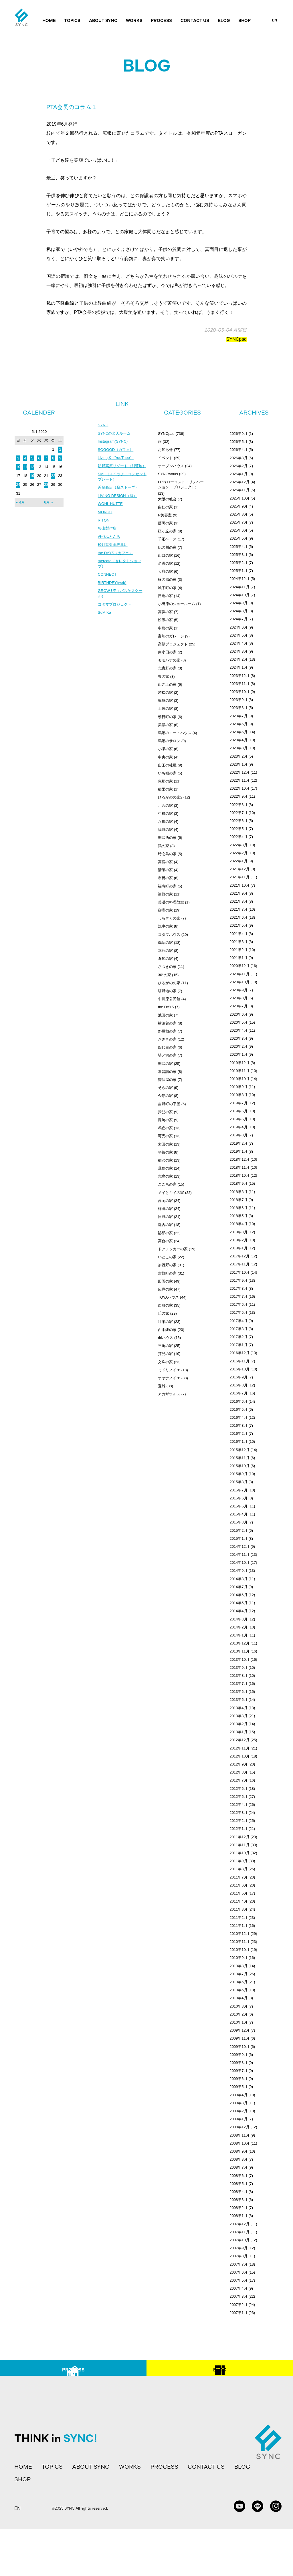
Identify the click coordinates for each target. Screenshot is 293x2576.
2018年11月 (239, 1167)
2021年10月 (239, 885)
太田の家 (165, 1144)
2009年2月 (238, 2111)
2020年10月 (239, 982)
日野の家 (165, 1216)
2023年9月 (238, 699)
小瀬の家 (165, 749)
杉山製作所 (108, 538)
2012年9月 (238, 1764)
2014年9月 (238, 1570)
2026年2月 (238, 466)
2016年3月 (238, 1425)
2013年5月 (238, 1699)
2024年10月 (239, 595)
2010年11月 (239, 1941)
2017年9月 (238, 1280)
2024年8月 (238, 611)
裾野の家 (165, 894)
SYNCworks (168, 474)
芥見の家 (165, 1354)
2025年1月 (238, 570)
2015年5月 (238, 1506)
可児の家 (165, 1136)
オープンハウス (171, 466)
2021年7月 (238, 909)
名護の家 (165, 563)
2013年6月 (238, 1691)
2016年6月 (238, 1401)
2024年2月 (238, 659)
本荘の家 (165, 950)
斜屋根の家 (167, 1031)
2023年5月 (238, 732)
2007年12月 (239, 2224)
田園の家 (165, 1281)
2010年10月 (239, 1949)
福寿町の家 (167, 886)
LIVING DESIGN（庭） (118, 504)
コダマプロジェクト (116, 617)
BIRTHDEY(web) (113, 594)
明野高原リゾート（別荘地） (120, 470)
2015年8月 (238, 1482)
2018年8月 (238, 1192)
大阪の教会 (167, 499)
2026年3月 (238, 458)
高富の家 (165, 862)
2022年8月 (238, 804)
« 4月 (20, 502)
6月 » (48, 502)
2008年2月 (238, 2208)
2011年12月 (239, 1837)
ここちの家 (167, 1184)
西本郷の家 (167, 1329)
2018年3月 (238, 1232)
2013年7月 (238, 1683)
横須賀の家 (167, 1023)
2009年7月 (238, 2070)
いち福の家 (167, 773)
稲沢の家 (165, 1160)
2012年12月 (239, 1740)
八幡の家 (165, 821)
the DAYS (166, 1007)
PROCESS (161, 20)
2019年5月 (238, 1119)
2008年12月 (239, 2127)
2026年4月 (238, 449)
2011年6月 (238, 1885)
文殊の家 (165, 1362)
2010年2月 (238, 2014)
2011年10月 (239, 1853)
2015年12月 (239, 1450)
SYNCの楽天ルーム (115, 433)
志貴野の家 (167, 668)
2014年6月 (238, 1595)
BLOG (224, 20)
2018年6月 (238, 1208)
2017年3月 (238, 1329)
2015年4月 (238, 1514)
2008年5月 (238, 2183)
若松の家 (165, 692)
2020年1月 (238, 1054)
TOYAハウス (168, 1297)
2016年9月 (238, 1377)
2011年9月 (238, 1861)
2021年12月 (239, 869)
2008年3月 (238, 2199)
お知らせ (165, 449)
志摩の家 (165, 1176)
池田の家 (165, 1015)
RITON (104, 529)
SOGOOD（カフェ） (117, 450)
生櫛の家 (165, 813)
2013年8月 (238, 1675)
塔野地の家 (167, 991)
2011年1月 (238, 1925)
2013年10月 (239, 1659)
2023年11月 (239, 683)
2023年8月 (238, 708)
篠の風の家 (167, 579)
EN (274, 20)
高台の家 (165, 1241)
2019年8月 (238, 1095)
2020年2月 (238, 1046)
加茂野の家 (167, 1265)
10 (18, 467)
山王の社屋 (167, 765)
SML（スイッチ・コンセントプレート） (122, 484)
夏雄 (161, 1386)
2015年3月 (238, 1522)
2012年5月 (238, 1796)
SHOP (244, 20)
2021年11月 (239, 877)
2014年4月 (238, 1611)
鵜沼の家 (165, 942)
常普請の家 (167, 1071)
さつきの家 (167, 966)
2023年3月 (238, 748)
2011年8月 (238, 1869)
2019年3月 (238, 1135)
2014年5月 (238, 1603)
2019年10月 (239, 1079)
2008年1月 (238, 2216)
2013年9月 (238, 1667)
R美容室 (165, 515)
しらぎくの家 (169, 918)
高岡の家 (165, 1200)
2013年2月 (238, 1724)
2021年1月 (238, 958)
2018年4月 (238, 1224)
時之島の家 (167, 854)
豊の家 (163, 676)
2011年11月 (239, 1845)
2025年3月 (238, 554)
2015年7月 (238, 1490)
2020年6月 (238, 1014)
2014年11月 (239, 1554)
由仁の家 (165, 507)
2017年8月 (238, 1288)
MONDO (105, 521)
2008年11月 (239, 2135)
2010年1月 (238, 2022)
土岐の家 (165, 708)
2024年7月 (238, 619)
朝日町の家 (167, 717)
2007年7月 (238, 2264)
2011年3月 (238, 1909)
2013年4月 (238, 1708)
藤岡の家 (165, 523)
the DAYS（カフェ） (116, 563)
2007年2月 (238, 2304)
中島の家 (165, 628)
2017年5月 (238, 1312)
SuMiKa (105, 625)
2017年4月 (238, 1321)
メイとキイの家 (171, 1192)
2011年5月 (238, 1893)
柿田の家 (165, 1208)
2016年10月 (239, 1369)
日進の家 (165, 596)
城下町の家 (167, 588)
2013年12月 (239, 1643)
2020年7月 (238, 1006)
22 (53, 475)
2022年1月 (238, 861)
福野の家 (165, 829)
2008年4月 (238, 2191)
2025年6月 (238, 530)
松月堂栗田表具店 (114, 555)
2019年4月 (238, 1127)
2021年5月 (238, 925)
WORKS (134, 20)
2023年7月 (238, 716)
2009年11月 (239, 2038)
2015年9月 (238, 1474)
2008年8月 (238, 2159)
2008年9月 (238, 2151)
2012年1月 (238, 1828)
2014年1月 (238, 1635)
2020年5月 (238, 1022)
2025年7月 (238, 522)
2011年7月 (238, 1877)
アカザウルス (169, 1394)
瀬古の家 (165, 1224)
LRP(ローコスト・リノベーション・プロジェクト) (181, 484)
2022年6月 (238, 821)
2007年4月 (238, 2288)
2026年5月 (238, 441)
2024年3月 (238, 651)
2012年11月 (239, 1748)
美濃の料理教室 (171, 902)
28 (46, 484)
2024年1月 (238, 667)
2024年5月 (238, 635)
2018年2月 (238, 1240)
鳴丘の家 (165, 1128)
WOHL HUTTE (111, 512)
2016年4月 (238, 1417)
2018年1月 (238, 1248)
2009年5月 (238, 2086)
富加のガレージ (171, 636)
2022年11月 (239, 780)
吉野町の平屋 (169, 1104)
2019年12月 (239, 1063)
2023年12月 (239, 675)
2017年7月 (238, 1296)
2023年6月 (238, 724)
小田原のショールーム (176, 604)
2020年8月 (238, 998)
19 (32, 475)
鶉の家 (163, 846)
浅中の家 (165, 926)
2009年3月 (238, 2103)
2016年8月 (238, 1385)
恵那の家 (165, 781)
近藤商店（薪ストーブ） (120, 495)
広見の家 (165, 1289)
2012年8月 (238, 1772)
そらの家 (165, 1087)
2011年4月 (238, 1901)
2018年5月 (238, 1216)
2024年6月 (238, 627)
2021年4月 (238, 934)
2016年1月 (238, 1441)
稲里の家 (165, 789)
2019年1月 (238, 1151)
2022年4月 (238, 837)
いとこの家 (167, 1257)
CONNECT (108, 586)
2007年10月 (239, 2240)
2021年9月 (238, 893)
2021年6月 (238, 917)
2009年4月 (238, 2095)
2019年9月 (238, 1087)
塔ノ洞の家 (167, 1055)
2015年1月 (238, 1538)
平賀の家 (165, 1152)
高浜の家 (165, 612)
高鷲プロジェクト (173, 644)
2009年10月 (239, 2046)
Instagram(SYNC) (113, 442)
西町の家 (165, 1305)
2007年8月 (238, 2256)
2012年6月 (238, 1788)
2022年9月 (238, 796)
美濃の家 (165, 725)
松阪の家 (165, 620)
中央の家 (165, 757)
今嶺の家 (165, 1095)
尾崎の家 (165, 1120)
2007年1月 (238, 2313)
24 (18, 484)
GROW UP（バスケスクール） (121, 606)
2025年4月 (238, 546)
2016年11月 (239, 1361)
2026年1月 (238, 474)
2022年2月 (238, 853)
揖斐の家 (165, 1112)
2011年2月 (238, 1917)
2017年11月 (239, 1264)
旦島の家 (165, 1168)
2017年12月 (239, 1256)
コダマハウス (169, 934)
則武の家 (165, 1063)
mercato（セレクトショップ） (121, 575)
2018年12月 (239, 1159)
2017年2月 (238, 1337)
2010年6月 (238, 1982)
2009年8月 (238, 2062)
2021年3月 (238, 942)
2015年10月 (239, 1466)
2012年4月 (238, 1804)
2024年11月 (239, 587)
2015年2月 (238, 1530)
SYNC (103, 425)
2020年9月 (238, 990)
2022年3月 (238, 845)
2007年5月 (238, 2280)
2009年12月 (239, 2030)
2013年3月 (238, 1716)
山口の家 (165, 555)
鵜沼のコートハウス (174, 733)
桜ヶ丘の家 (167, 531)
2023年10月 (239, 691)
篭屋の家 (165, 700)
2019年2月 (238, 1143)
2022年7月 (238, 813)
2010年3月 (238, 2006)
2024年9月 (238, 603)
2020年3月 (238, 1038)
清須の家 (165, 870)
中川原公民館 (169, 999)
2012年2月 (238, 1820)
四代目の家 (167, 1047)
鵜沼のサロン (169, 741)
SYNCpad (236, 339)
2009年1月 (238, 2119)
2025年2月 (238, 562)
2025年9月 (238, 506)
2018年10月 (239, 1175)
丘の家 (163, 1313)
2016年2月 (238, 1433)
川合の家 (165, 805)
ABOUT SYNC (103, 20)
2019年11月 (239, 1071)
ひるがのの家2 (170, 797)
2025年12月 (239, 482)
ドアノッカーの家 (173, 1249)
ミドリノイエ (169, 1370)
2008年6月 (238, 2175)
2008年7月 (238, 2167)
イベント (165, 458)
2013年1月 (238, 1732)
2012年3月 (238, 1812)
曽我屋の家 (167, 1079)
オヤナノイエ (169, 1378)
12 (32, 467)
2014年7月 (238, 1587)
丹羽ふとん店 (110, 546)
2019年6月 (238, 1111)
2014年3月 (238, 1619)
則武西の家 (167, 837)
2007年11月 (239, 2232)
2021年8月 (238, 901)
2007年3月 (238, 2296)
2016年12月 (239, 1353)
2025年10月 (239, 498)
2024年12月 (239, 578)
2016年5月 (238, 1409)
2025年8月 (238, 514)
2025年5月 (238, 538)
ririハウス (165, 1337)
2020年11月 (239, 974)
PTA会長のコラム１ (71, 107)
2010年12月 (239, 1933)
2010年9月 (238, 1957)
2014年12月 (239, 1546)
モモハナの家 (169, 660)
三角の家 (165, 1346)
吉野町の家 (167, 1273)
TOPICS (72, 20)
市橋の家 (165, 878)
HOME (49, 20)
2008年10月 (239, 2143)
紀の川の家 (167, 547)
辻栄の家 (165, 1321)
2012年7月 (238, 1780)
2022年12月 (239, 772)
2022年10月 (239, 788)
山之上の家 (167, 684)
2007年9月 (238, 2248)
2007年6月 (238, 2272)
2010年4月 (238, 1998)
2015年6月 (238, 1498)
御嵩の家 (165, 910)
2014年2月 (238, 1627)
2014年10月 (239, 1562)
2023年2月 (238, 756)
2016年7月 (238, 1393)
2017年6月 (238, 1304)
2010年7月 (238, 1974)
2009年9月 (238, 2054)
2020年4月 (238, 1030)
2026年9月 (238, 433)
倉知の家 (165, 958)
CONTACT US (195, 20)
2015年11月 (239, 1458)
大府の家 (165, 571)
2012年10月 (239, 1756)
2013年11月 (239, 1651)
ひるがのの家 (169, 983)
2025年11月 (239, 490)
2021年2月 (238, 950)
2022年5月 (238, 829)
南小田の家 (167, 652)
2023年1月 (238, 764)
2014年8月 (238, 1579)
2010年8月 (238, 1966)
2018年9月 (238, 1183)
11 (25, 467)
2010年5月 (238, 1990)
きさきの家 (167, 1039)
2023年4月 (238, 740)
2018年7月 (238, 1200)
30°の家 (164, 975)
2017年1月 (238, 1345)
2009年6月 (238, 2078)
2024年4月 (238, 643)
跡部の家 (165, 1233)
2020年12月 (239, 966)
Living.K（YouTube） (117, 459)
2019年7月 (238, 1103)
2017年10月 (239, 1272)
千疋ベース (167, 539)
